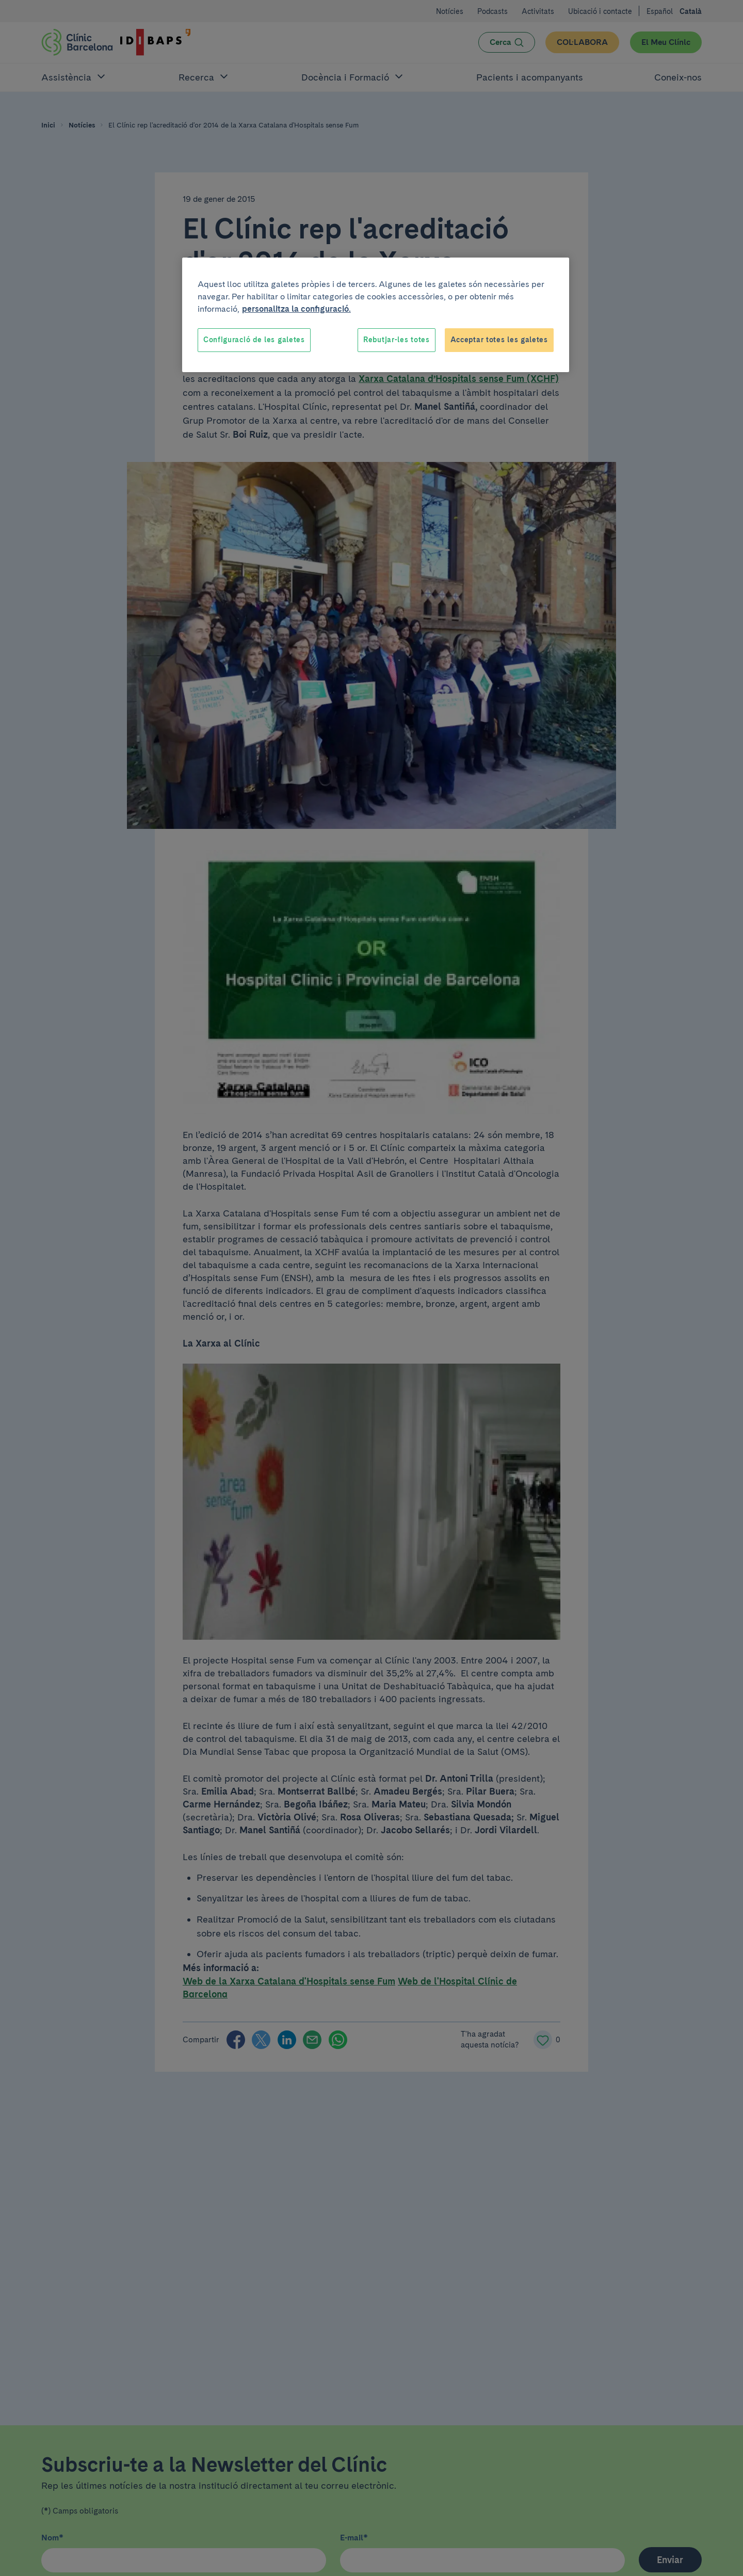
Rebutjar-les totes (396, 339)
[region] (375, 315)
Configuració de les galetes (254, 339)
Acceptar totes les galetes (499, 339)
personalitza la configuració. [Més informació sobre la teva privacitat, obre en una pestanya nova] (296, 309)
